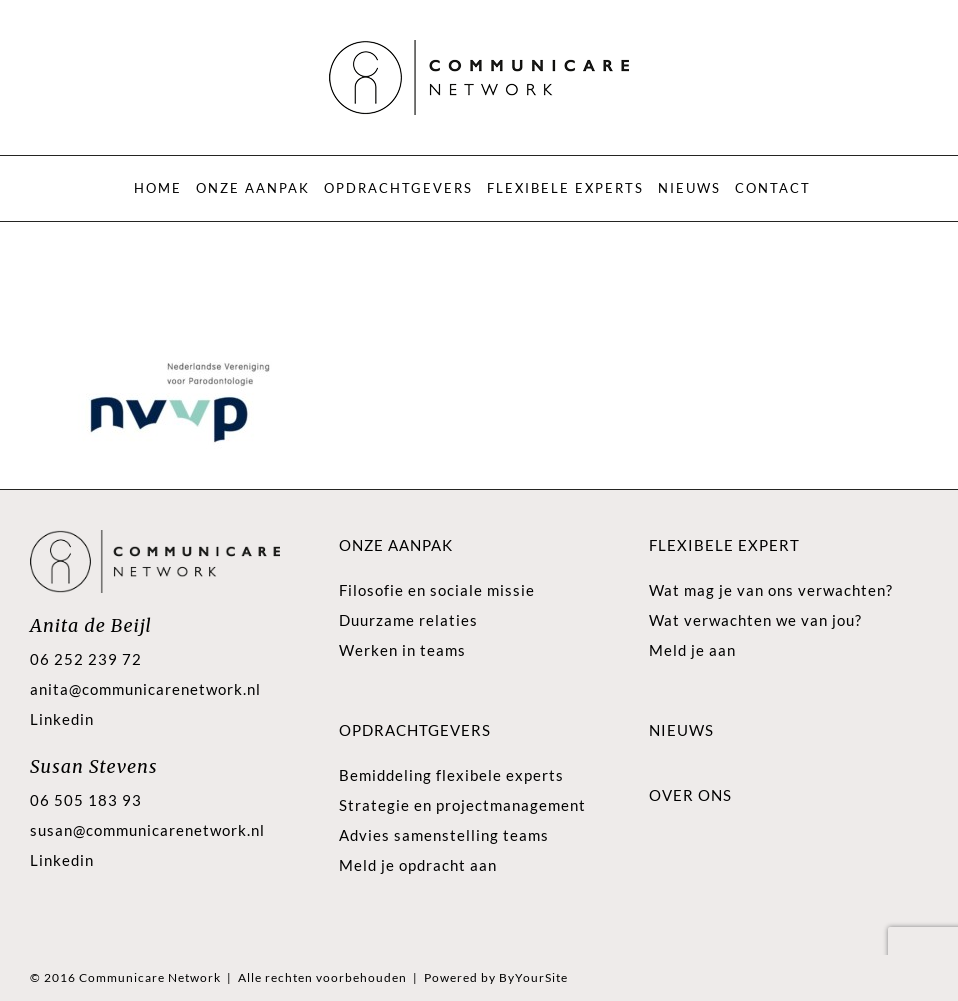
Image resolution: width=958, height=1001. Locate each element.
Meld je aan (692, 650)
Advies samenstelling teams (444, 835)
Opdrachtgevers (415, 730)
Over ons (690, 795)
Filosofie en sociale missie (437, 590)
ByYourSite (533, 977)
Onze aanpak (396, 545)
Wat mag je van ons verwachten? (771, 590)
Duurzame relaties (408, 620)
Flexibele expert (724, 545)
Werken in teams (402, 650)
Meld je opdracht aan (418, 865)
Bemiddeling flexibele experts (451, 775)
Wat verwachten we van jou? (755, 620)
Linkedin (62, 719)
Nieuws (681, 730)
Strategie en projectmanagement (462, 805)
